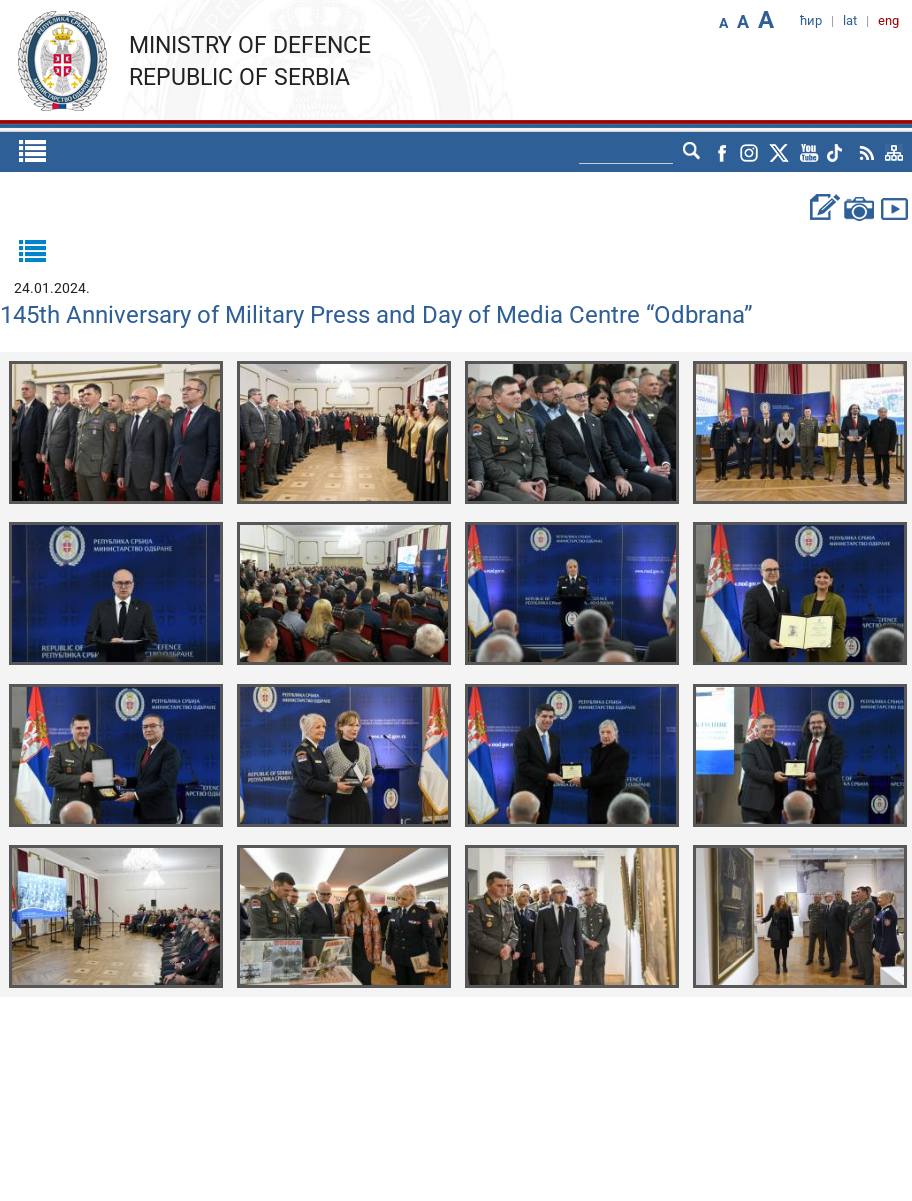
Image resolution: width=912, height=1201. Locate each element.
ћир (811, 20)
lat (850, 20)
